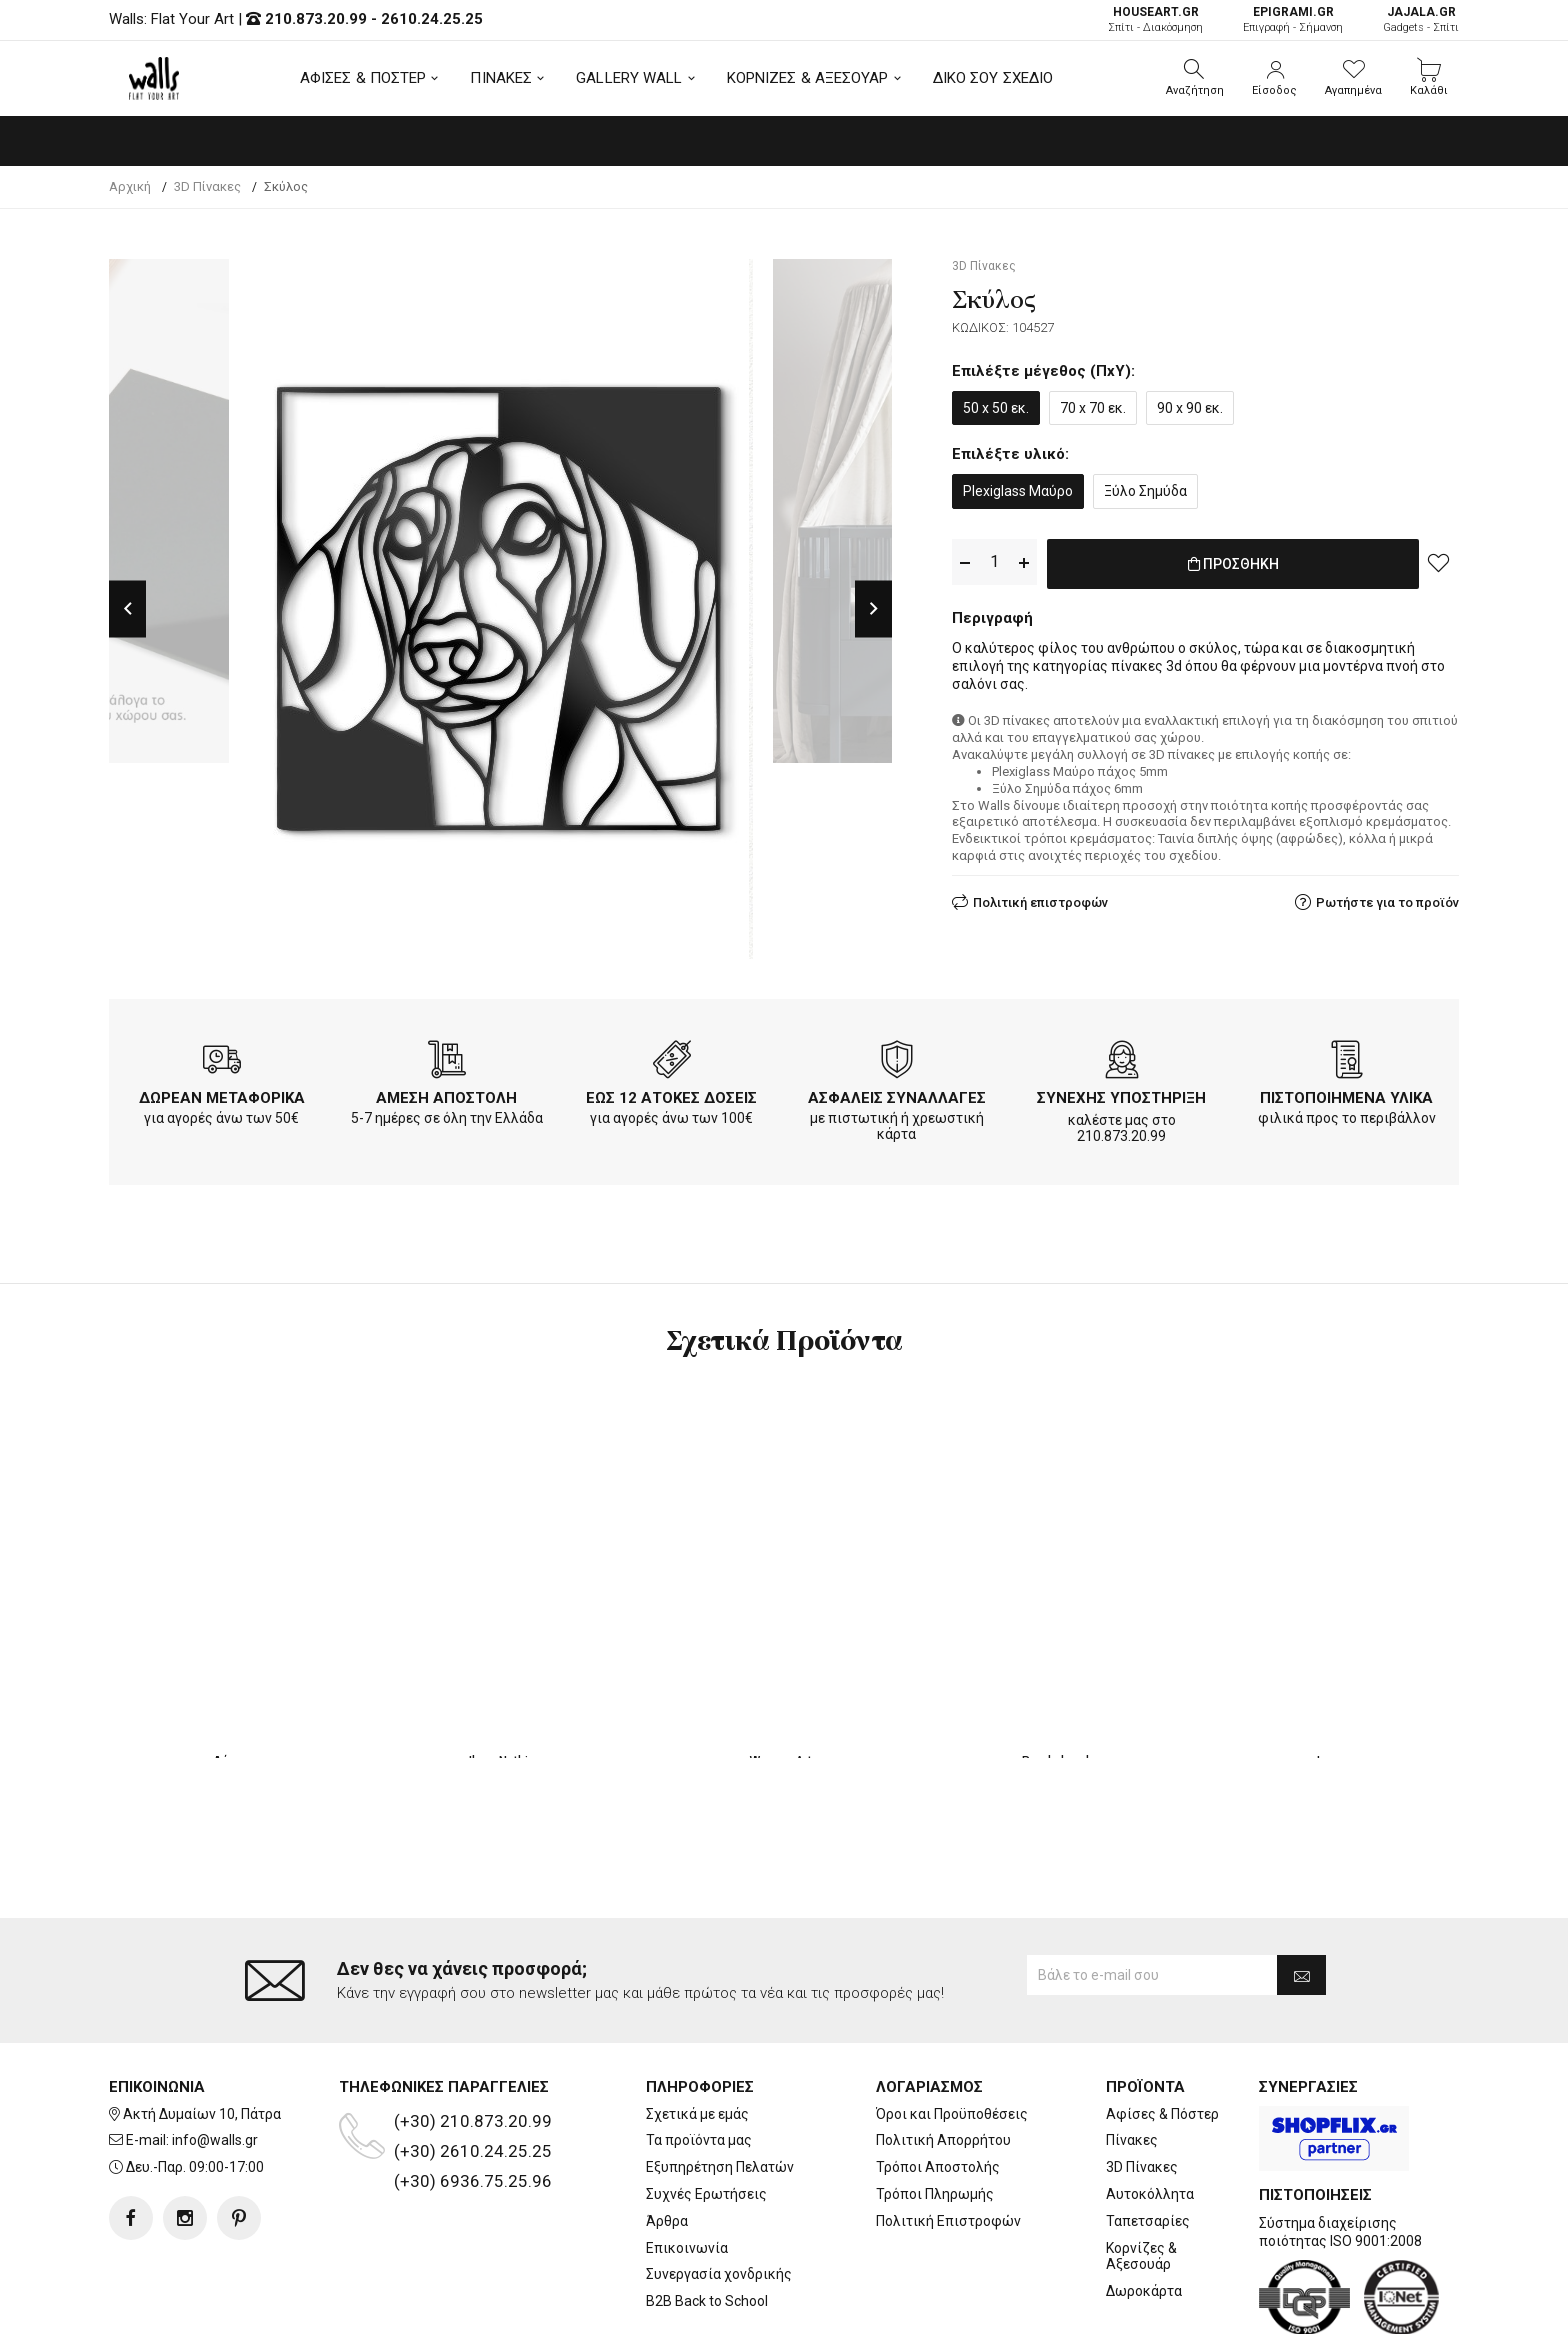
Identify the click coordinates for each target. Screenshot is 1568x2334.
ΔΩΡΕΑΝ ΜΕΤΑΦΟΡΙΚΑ (222, 1098)
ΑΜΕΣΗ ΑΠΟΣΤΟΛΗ (446, 1098)
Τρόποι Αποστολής (938, 2087)
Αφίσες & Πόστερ (1162, 2034)
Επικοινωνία (687, 2168)
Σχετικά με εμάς (697, 2034)
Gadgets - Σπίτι (1421, 19)
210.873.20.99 (316, 19)
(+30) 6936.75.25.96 (473, 2101)
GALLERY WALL (629, 78)
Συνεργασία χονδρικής (719, 2195)
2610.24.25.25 (432, 19)
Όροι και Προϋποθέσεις (952, 2034)
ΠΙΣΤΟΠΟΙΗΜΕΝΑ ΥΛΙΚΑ (1346, 1098)
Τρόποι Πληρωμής (935, 2114)
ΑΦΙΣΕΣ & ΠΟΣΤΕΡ (363, 78)
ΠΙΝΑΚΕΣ (501, 78)
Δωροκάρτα (1144, 2211)
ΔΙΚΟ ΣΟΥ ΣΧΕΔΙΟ (993, 78)
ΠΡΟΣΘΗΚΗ (1233, 563)
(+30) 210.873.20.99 (473, 2041)
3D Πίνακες (1142, 2087)
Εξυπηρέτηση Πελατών (720, 2087)
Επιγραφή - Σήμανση (1293, 19)
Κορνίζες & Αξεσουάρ (1141, 2176)
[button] (1195, 78)
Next (873, 608)
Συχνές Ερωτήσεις (706, 2114)
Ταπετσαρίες (1148, 2141)
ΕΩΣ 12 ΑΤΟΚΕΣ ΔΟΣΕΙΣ (671, 1098)
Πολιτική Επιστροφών (948, 2141)
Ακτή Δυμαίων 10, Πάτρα (202, 2034)
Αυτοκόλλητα (1150, 2114)
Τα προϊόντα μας (699, 2061)
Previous (127, 608)
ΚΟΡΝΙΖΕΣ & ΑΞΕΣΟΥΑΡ (808, 78)
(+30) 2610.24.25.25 (473, 2071)
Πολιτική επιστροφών (1040, 898)
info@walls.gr (215, 2061)
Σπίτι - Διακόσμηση (1155, 19)
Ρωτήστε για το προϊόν (1387, 898)
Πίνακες (1132, 2061)
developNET (950, 2307)
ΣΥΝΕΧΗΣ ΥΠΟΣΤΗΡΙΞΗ (1121, 1098)
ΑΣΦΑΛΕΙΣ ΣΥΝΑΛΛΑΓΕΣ (897, 1098)
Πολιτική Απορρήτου (943, 2061)
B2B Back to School (707, 2221)
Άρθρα (667, 2141)
